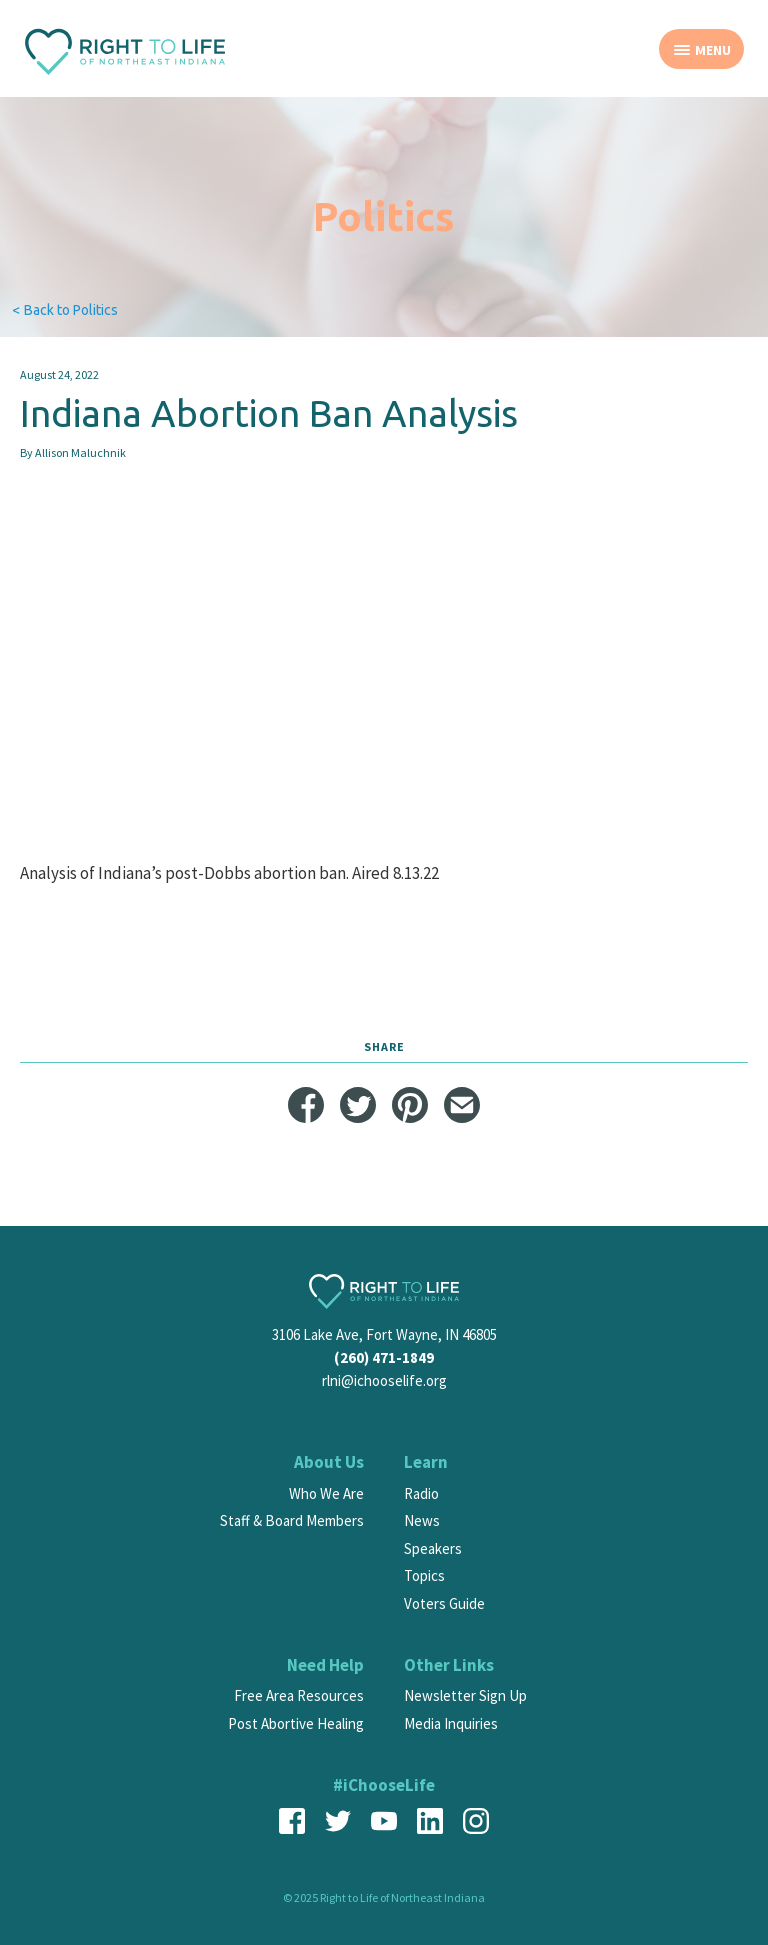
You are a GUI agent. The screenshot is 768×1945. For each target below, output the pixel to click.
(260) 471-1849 (384, 1357)
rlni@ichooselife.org (384, 1380)
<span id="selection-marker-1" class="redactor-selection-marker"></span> (384, 711)
